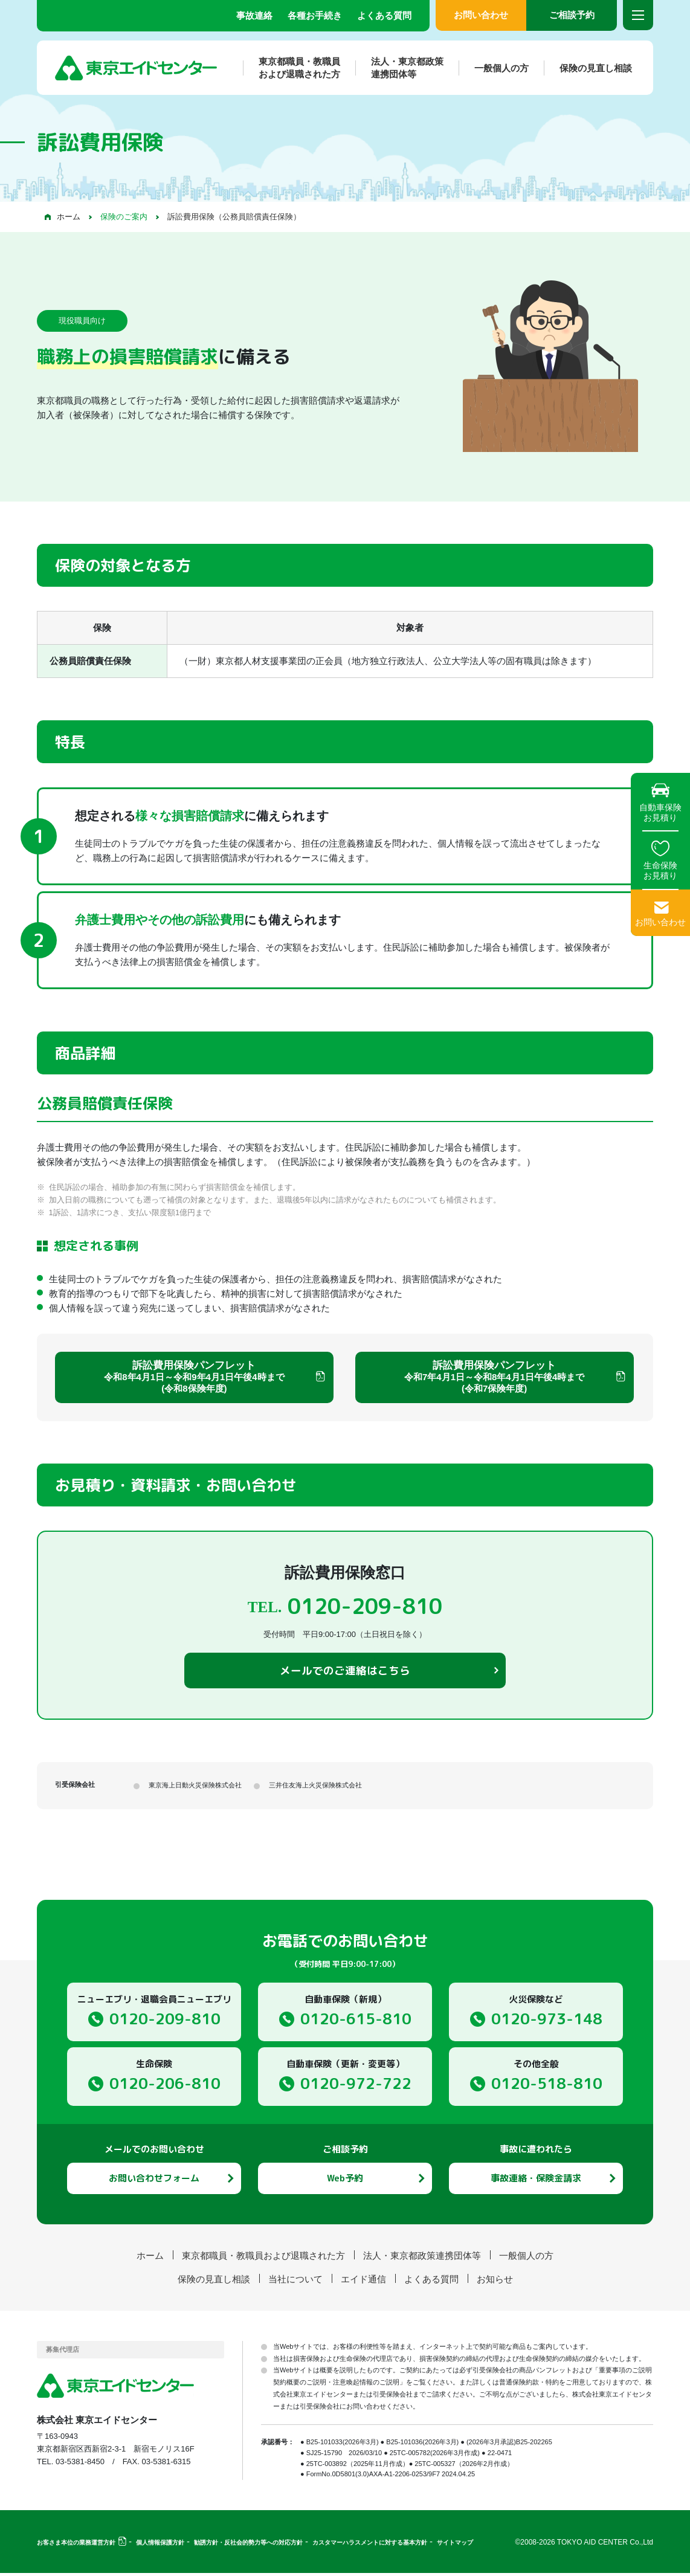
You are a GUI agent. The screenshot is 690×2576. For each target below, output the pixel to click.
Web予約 (345, 2181)
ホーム (68, 216)
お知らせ (495, 2282)
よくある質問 (384, 15)
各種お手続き (315, 15)
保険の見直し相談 (588, 68)
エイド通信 (363, 2282)
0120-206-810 (165, 2086)
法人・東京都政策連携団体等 (399, 67)
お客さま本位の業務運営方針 (76, 2545)
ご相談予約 (572, 15)
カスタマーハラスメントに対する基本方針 (369, 2545)
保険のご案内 (123, 216)
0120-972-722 (355, 2086)
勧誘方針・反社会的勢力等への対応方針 (248, 2545)
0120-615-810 (355, 2021)
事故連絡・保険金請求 (536, 2181)
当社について (295, 2282)
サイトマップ (455, 2545)
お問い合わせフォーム (154, 2181)
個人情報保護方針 (160, 2545)
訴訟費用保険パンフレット (194, 1377)
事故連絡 (254, 15)
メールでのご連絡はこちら (345, 1672)
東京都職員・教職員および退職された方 (291, 67)
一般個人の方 (494, 68)
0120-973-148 (546, 2021)
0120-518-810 (546, 2086)
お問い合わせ (481, 15)
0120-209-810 (165, 2021)
